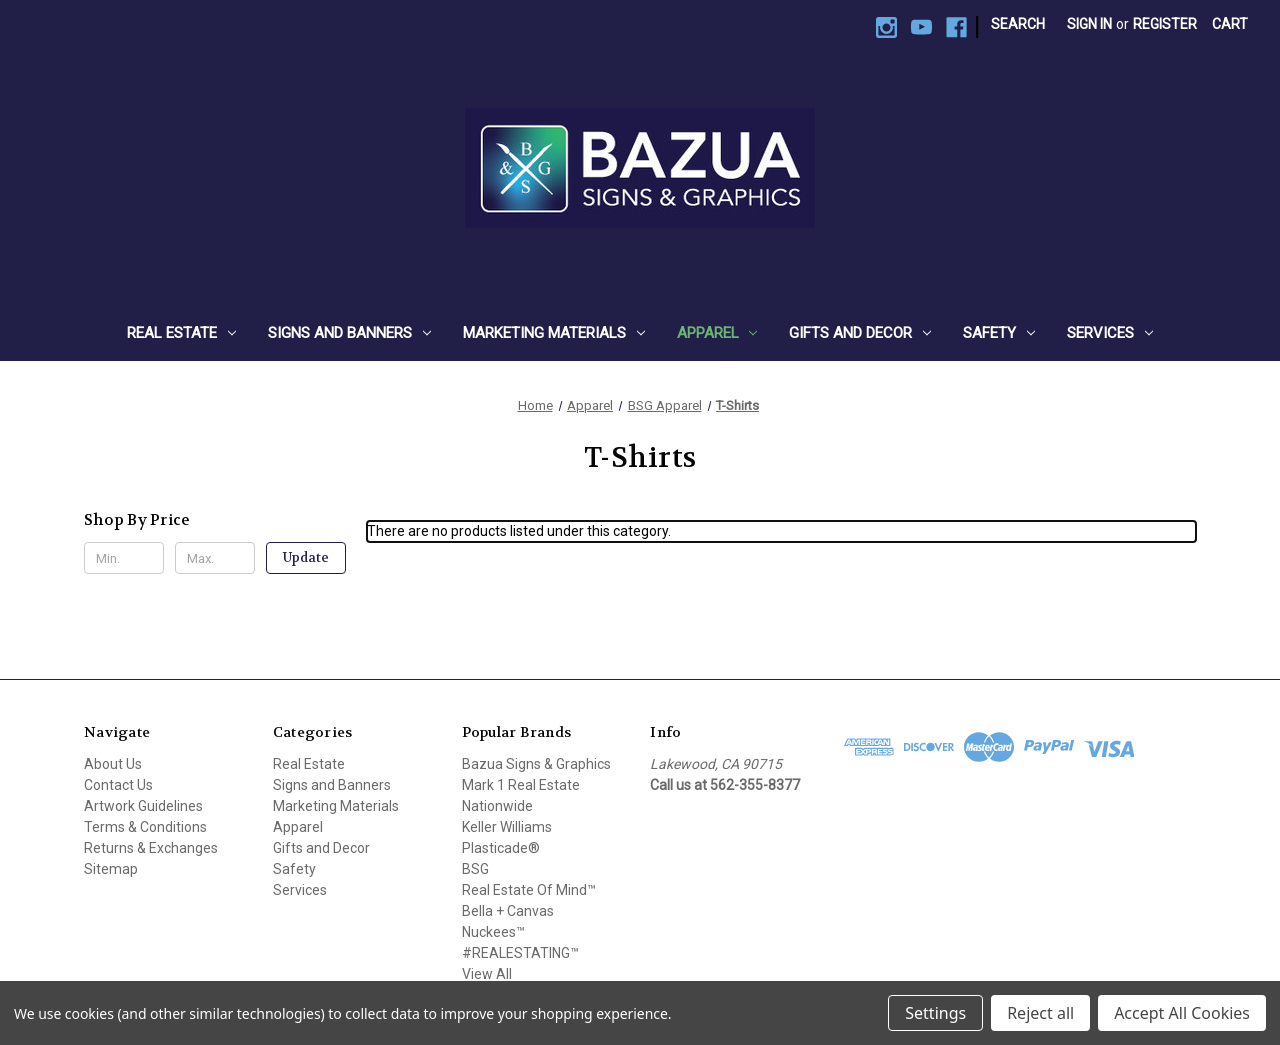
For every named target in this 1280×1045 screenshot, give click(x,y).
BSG (475, 869)
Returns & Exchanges (151, 848)
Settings (935, 1013)
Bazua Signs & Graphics (536, 764)
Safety (999, 333)
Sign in (1089, 24)
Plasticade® (501, 848)
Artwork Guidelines (143, 806)
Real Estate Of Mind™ (529, 890)
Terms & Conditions (145, 827)
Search (1018, 24)
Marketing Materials (554, 333)
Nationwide (497, 806)
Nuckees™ (493, 932)
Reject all (1040, 1013)
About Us (113, 764)
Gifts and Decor (860, 333)
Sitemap (111, 869)
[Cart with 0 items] (1230, 24)
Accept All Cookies (1182, 1013)
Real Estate (181, 333)
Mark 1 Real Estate (521, 785)
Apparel (717, 333)
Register (1165, 24)
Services (1110, 333)
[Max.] (215, 558)
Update (306, 557)
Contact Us (118, 785)
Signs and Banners (349, 333)
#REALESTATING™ (520, 953)
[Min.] (124, 558)
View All (487, 974)
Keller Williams (507, 827)
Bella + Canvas (508, 911)
